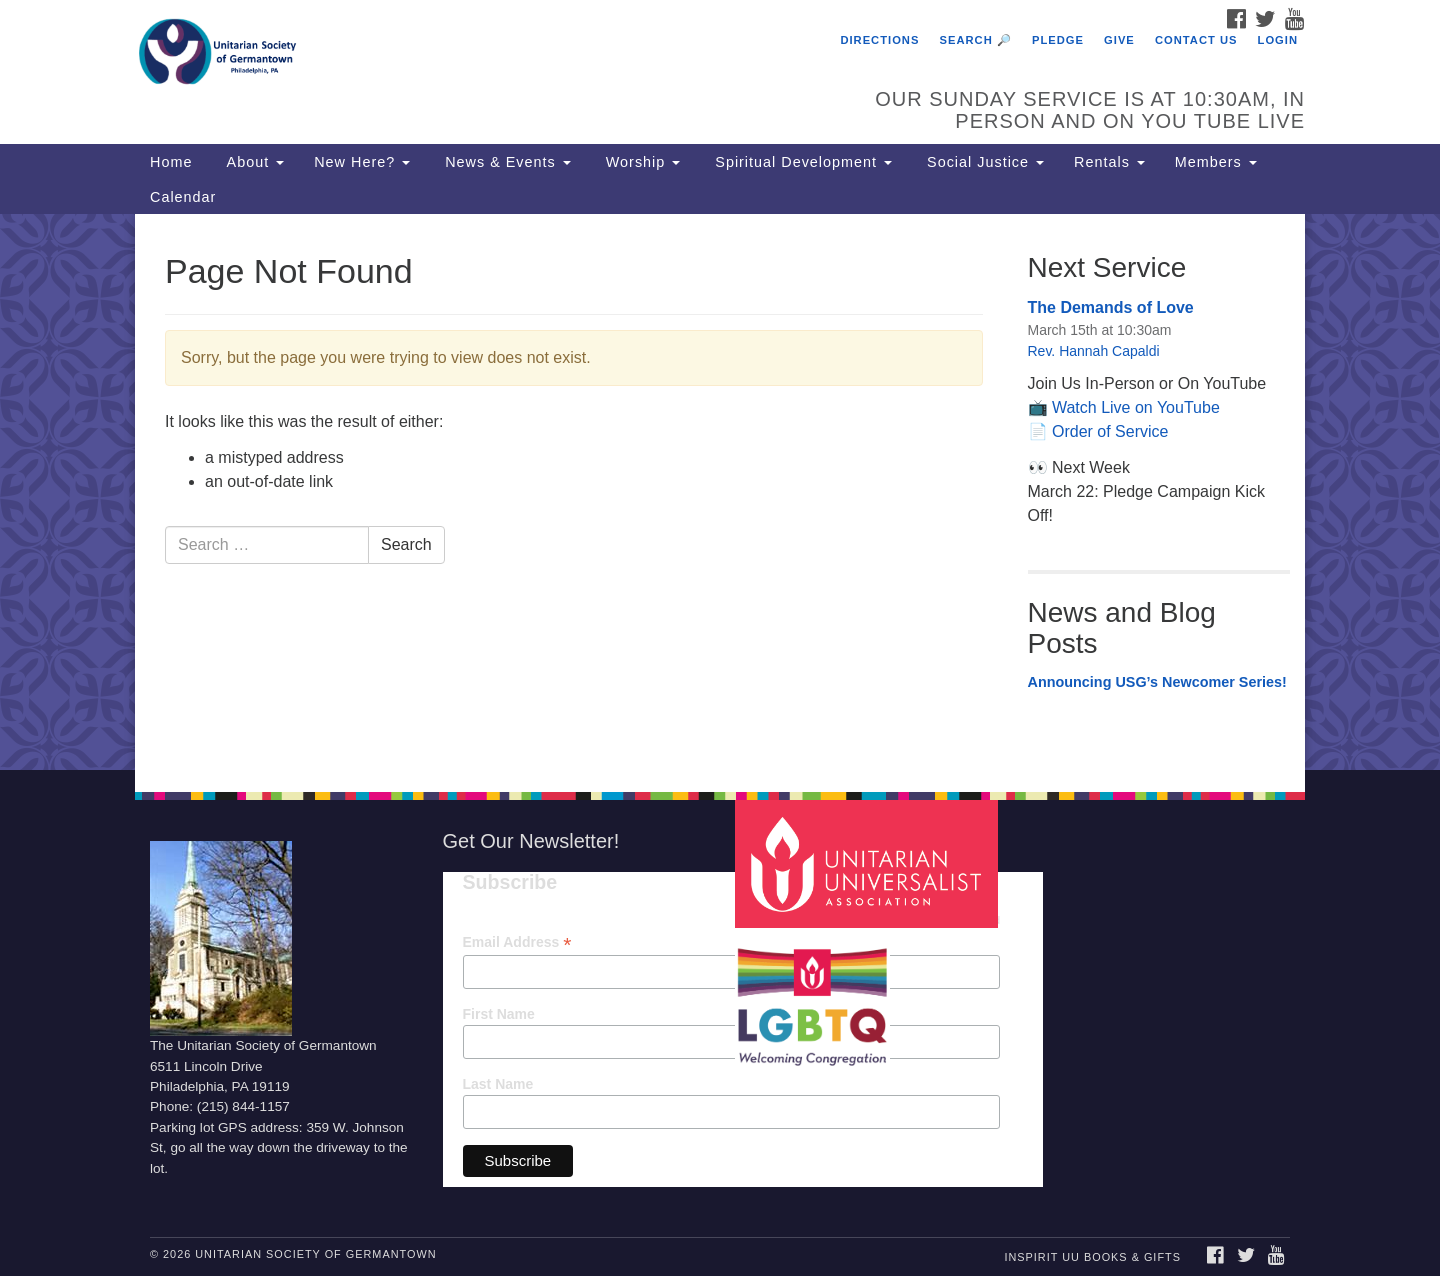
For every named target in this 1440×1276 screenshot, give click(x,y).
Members (1216, 162)
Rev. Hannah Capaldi (1094, 351)
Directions (879, 40)
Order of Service (1110, 431)
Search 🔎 (976, 40)
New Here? (362, 162)
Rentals (1109, 162)
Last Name (498, 1084)
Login (1278, 40)
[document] (720, 492)
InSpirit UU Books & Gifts (1092, 1257)
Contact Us (1196, 40)
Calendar (183, 197)
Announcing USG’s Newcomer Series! (1157, 682)
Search (406, 544)
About (253, 162)
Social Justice (983, 162)
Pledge (1058, 40)
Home (171, 162)
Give (1119, 40)
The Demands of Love (1111, 307)
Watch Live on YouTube (1136, 407)
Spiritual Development (801, 162)
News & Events (505, 162)
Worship (641, 162)
